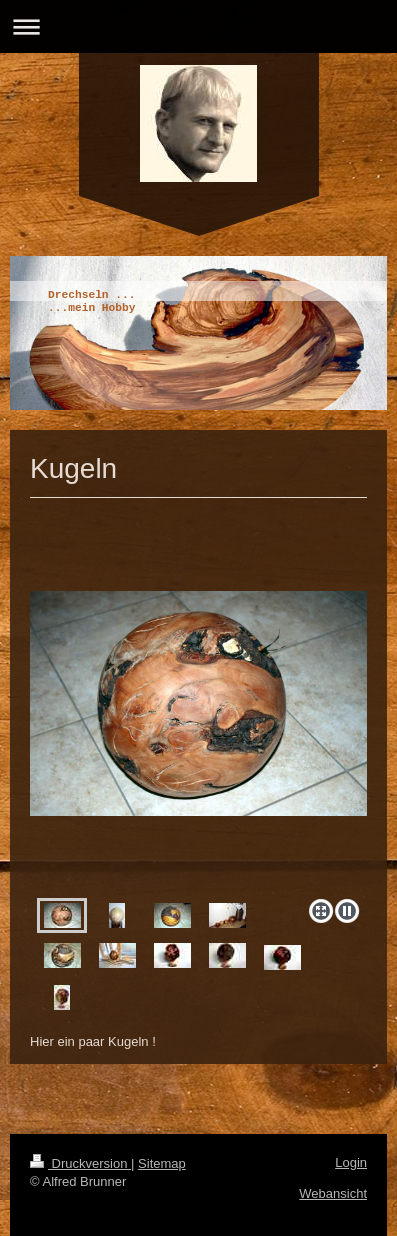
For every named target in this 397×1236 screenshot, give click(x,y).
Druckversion (80, 1163)
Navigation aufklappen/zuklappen (198, 26)
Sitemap (162, 1163)
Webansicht (333, 1193)
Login (351, 1162)
